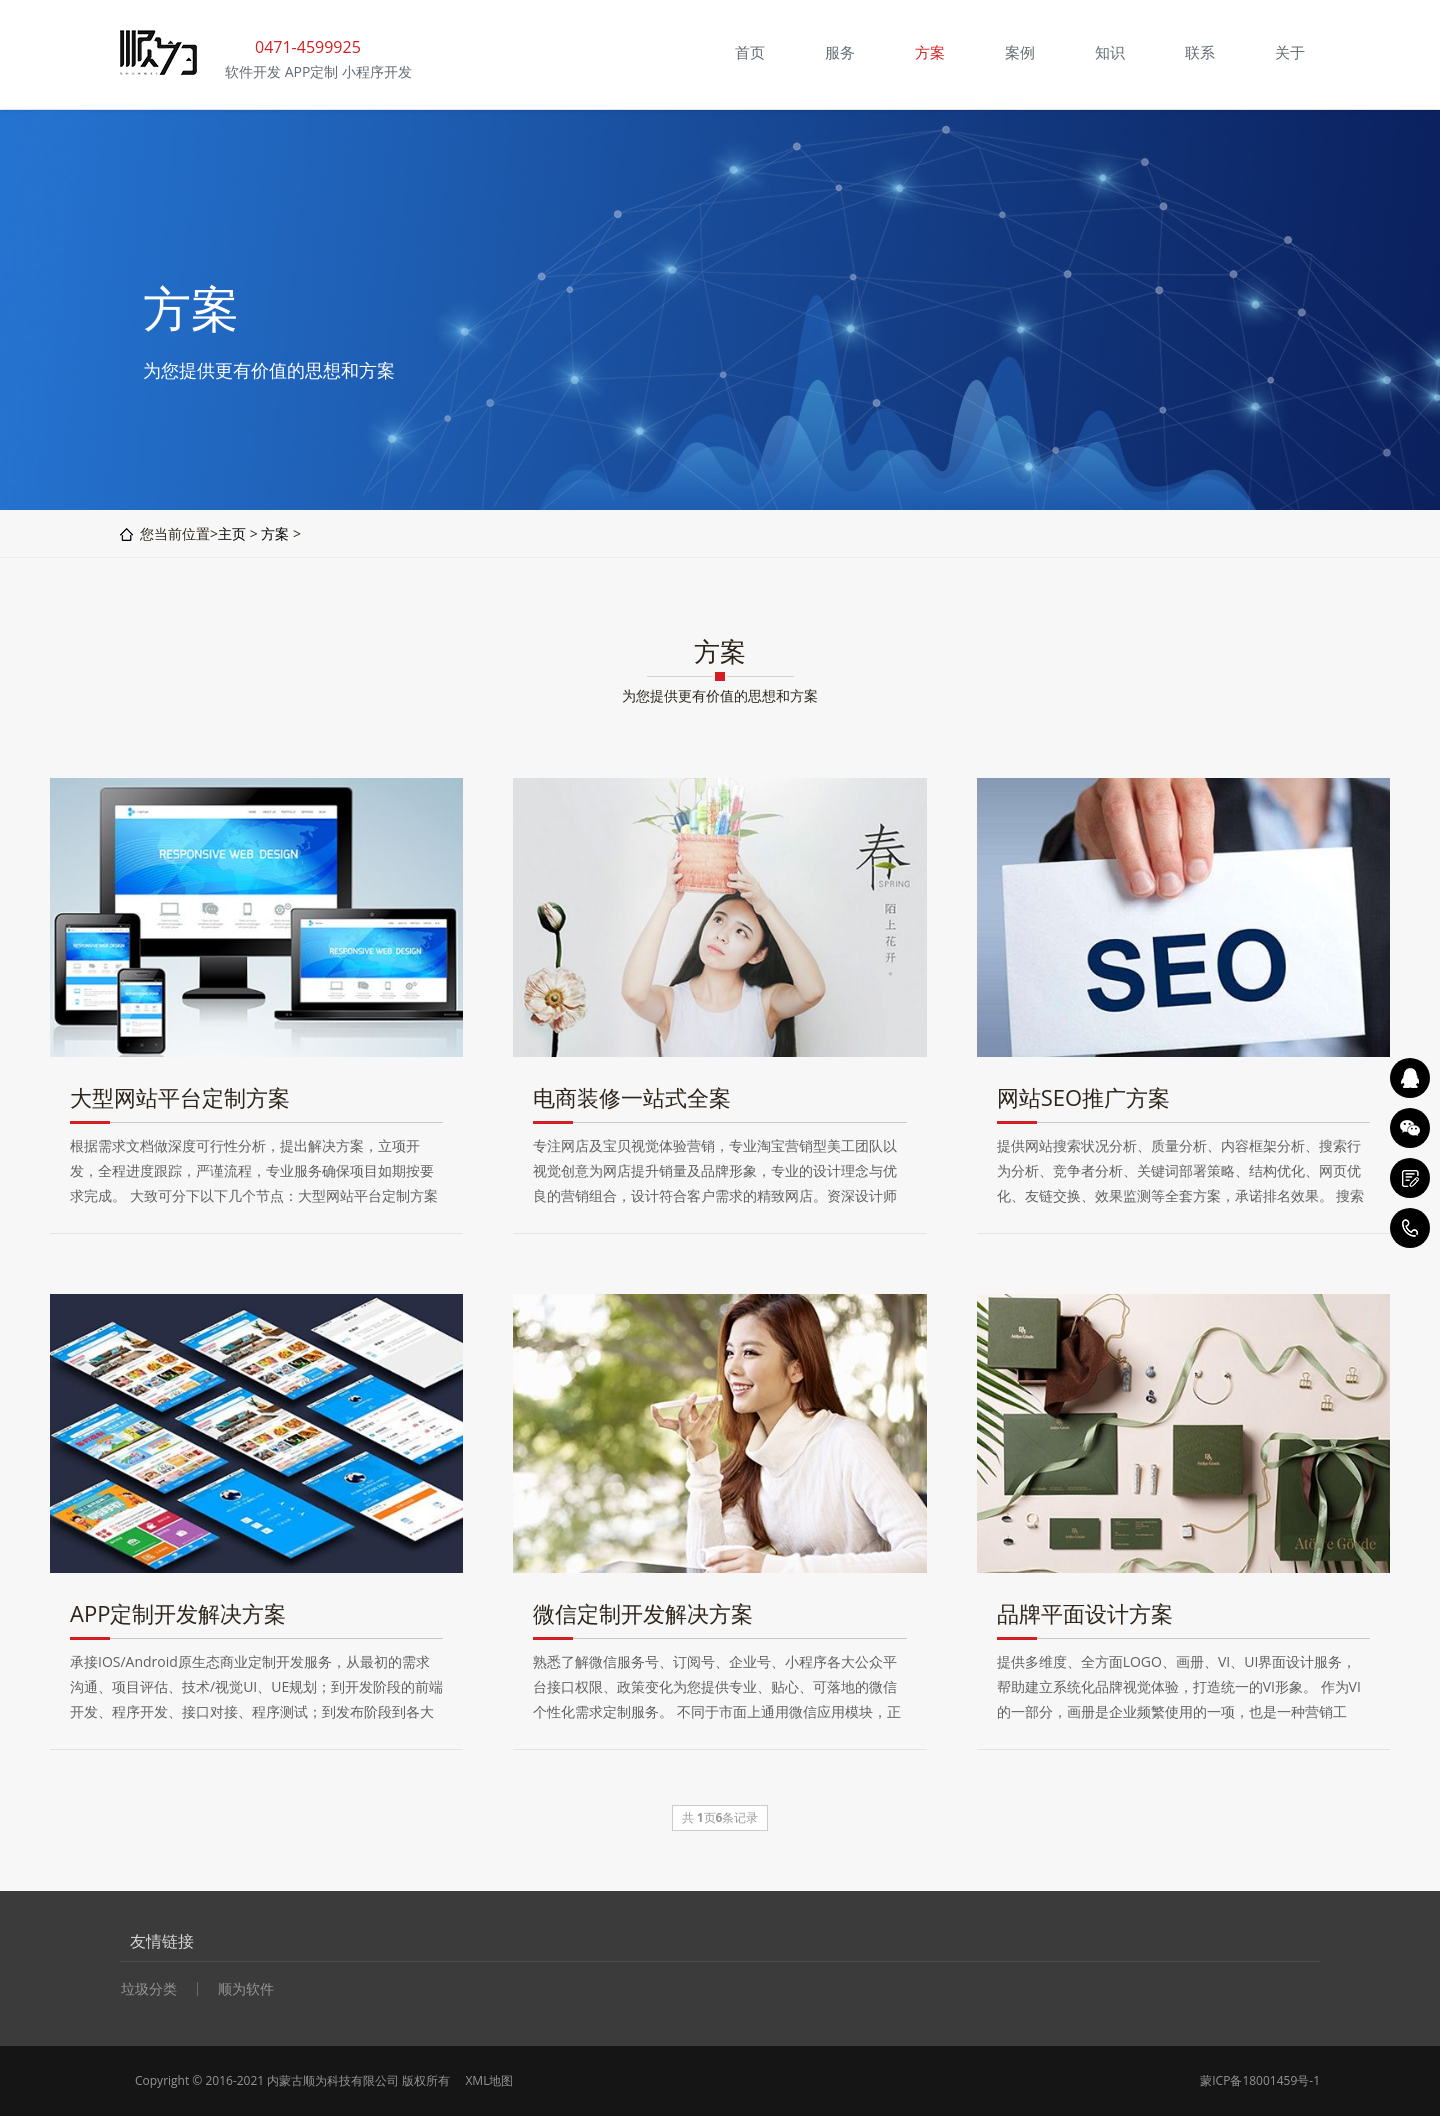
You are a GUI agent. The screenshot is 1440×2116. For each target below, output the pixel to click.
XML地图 (489, 2080)
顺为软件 (246, 1989)
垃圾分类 (149, 1989)
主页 (232, 533)
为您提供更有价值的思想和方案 (720, 695)
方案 (275, 533)
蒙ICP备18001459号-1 (1260, 2080)
